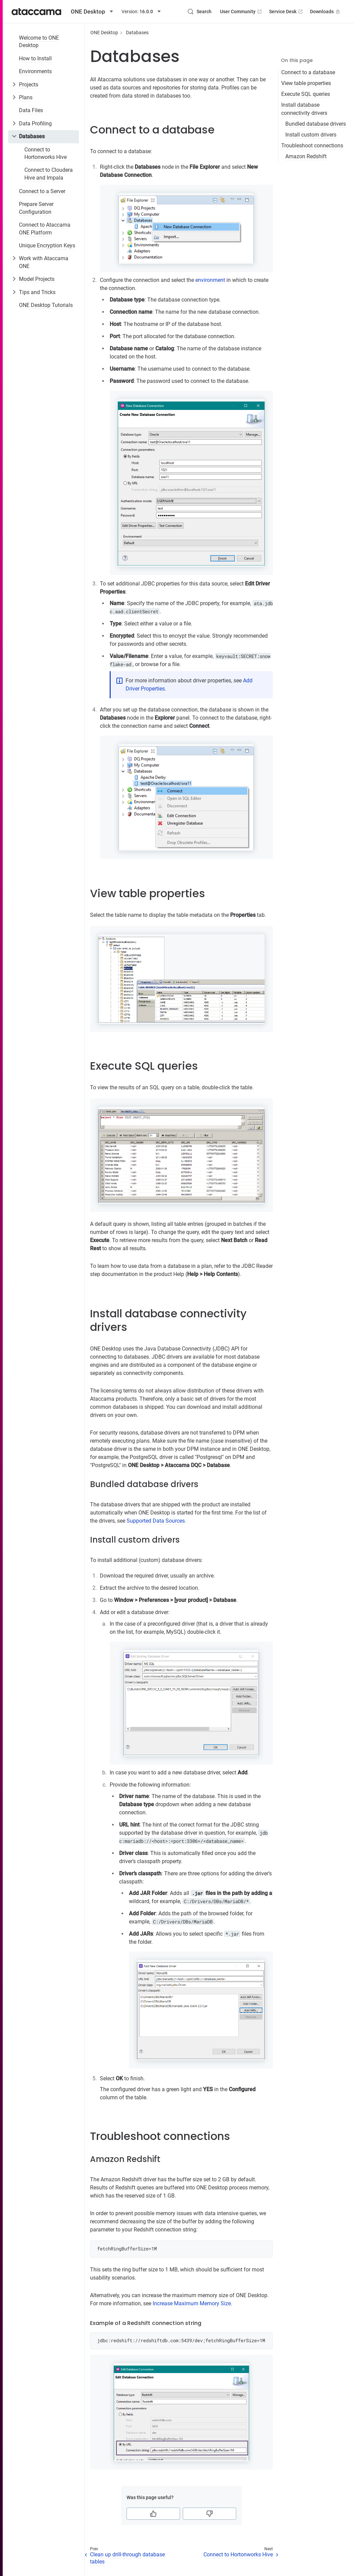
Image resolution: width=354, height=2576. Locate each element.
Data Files (31, 110)
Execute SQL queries (305, 94)
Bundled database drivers (315, 124)
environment (210, 280)
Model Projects (36, 279)
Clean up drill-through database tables (127, 2558)
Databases (32, 136)
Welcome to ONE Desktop (39, 41)
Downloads (325, 11)
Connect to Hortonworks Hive (45, 153)
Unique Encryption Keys (47, 245)
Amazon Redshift (306, 156)
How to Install (35, 58)
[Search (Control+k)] (199, 11)
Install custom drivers (310, 134)
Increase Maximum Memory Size (192, 2303)
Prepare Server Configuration (36, 208)
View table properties (306, 83)
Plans (25, 97)
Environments (35, 71)
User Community (241, 11)
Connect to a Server (42, 191)
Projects (28, 84)
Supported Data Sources (156, 1521)
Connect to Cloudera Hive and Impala (48, 174)
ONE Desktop (104, 32)
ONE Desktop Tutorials (46, 305)
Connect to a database (308, 72)
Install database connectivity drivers (304, 109)
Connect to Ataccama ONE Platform (44, 228)
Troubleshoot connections (312, 145)
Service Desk (286, 11)
